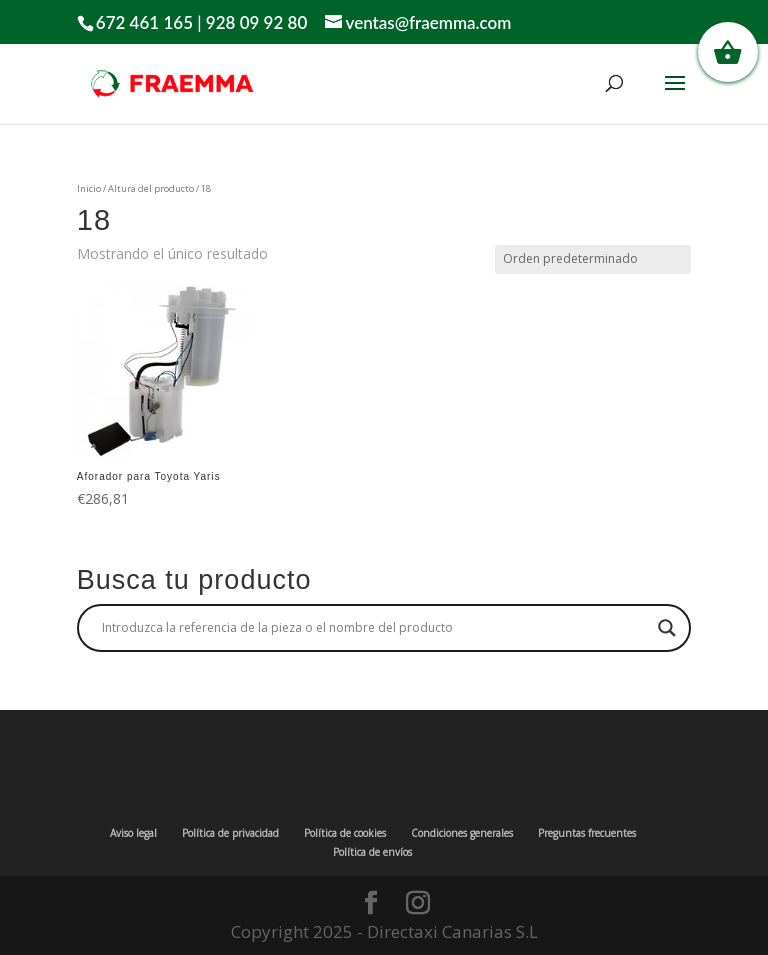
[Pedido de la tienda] (593, 259)
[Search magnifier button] (667, 628)
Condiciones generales (462, 833)
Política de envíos (372, 852)
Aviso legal (133, 833)
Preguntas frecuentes (587, 833)
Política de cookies (345, 833)
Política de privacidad (230, 833)
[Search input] (375, 628)
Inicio (89, 188)
